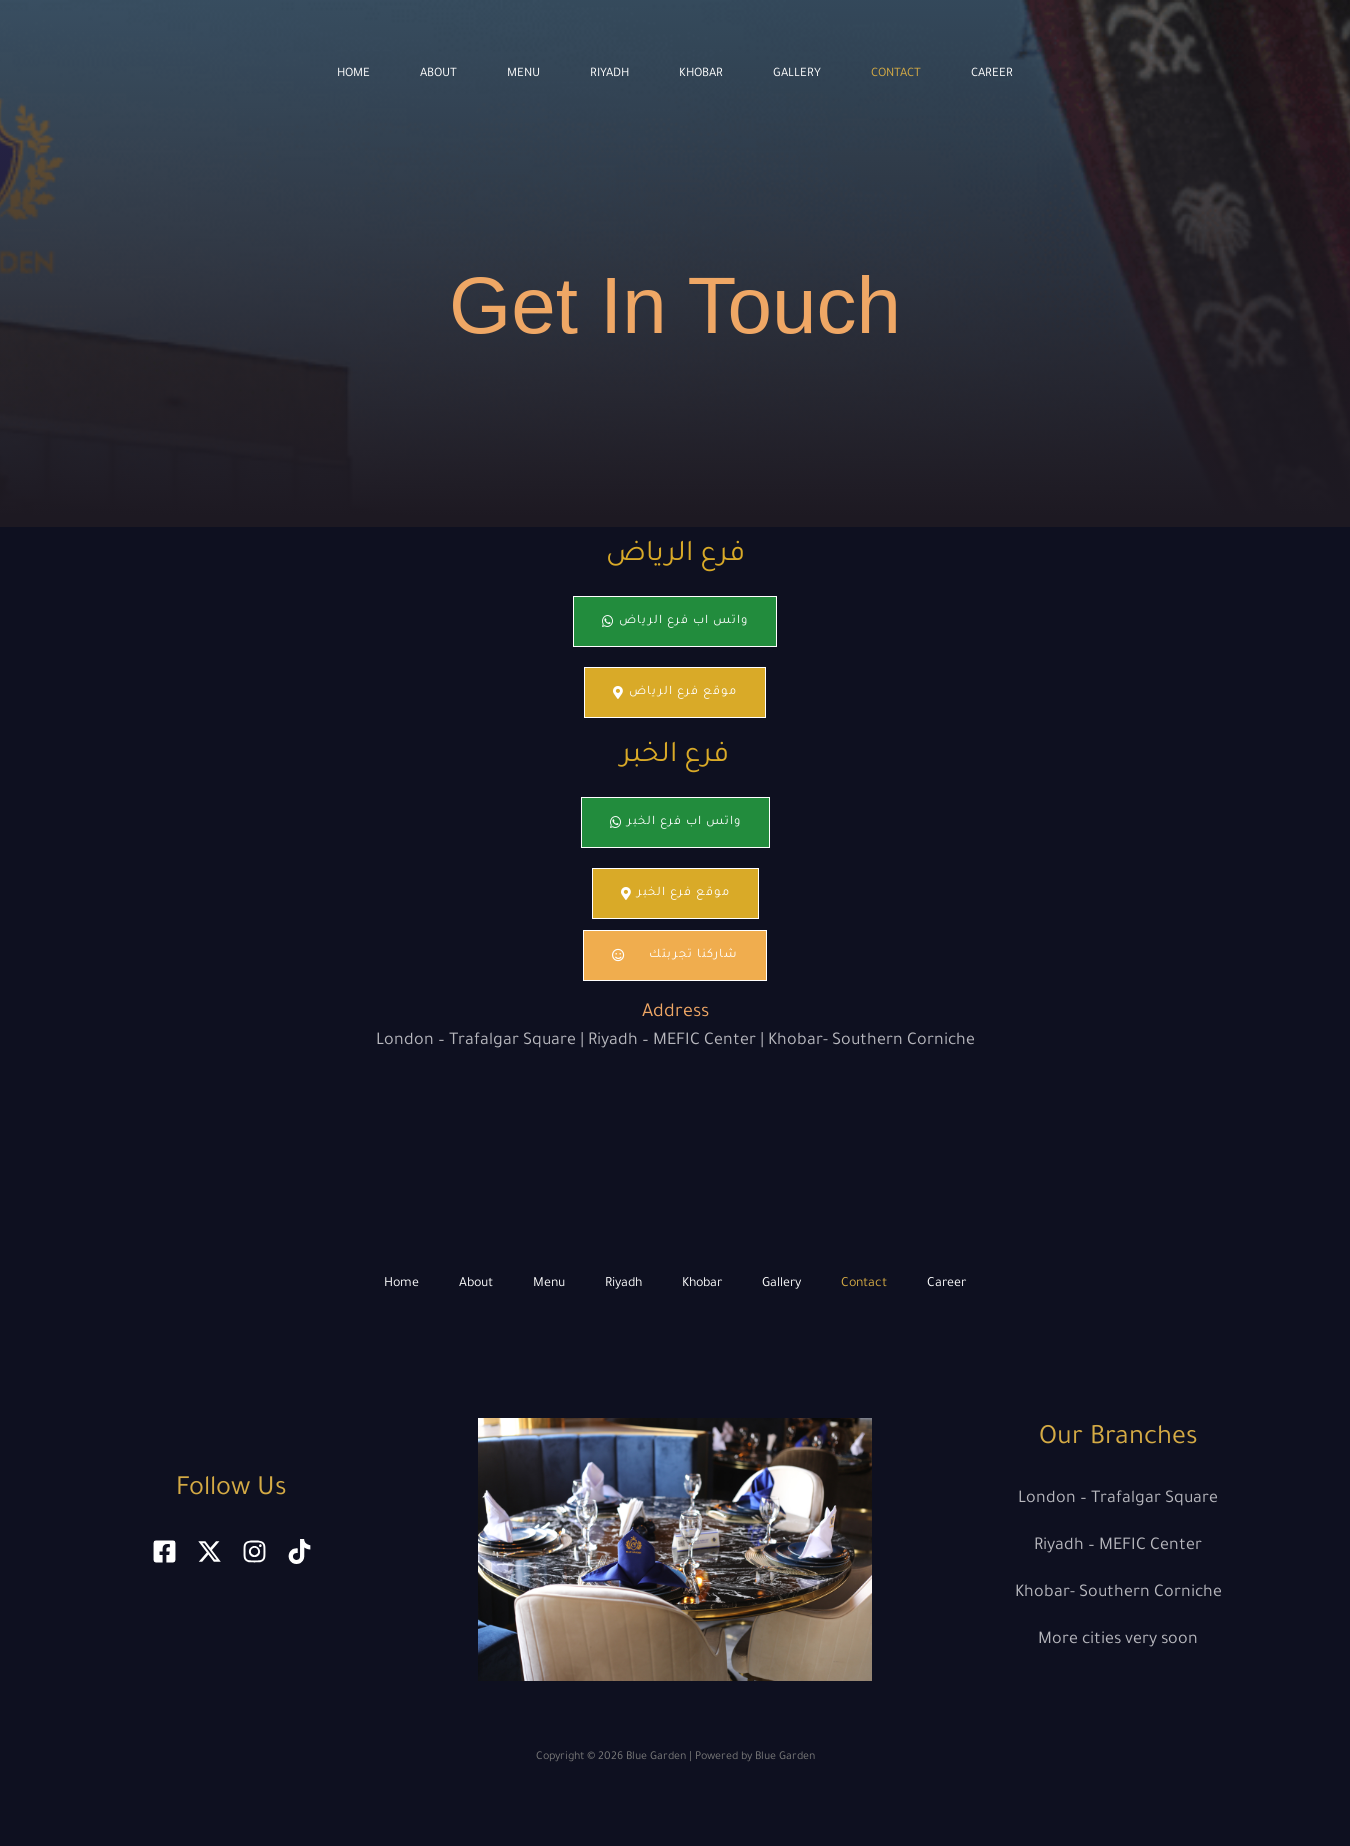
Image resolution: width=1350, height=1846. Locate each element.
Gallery (797, 74)
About (438, 74)
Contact (896, 74)
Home (353, 74)
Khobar (701, 74)
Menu (523, 74)
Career (992, 74)
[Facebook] (164, 1551)
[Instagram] (254, 1551)
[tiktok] (299, 1551)
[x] (209, 1551)
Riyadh (609, 74)
